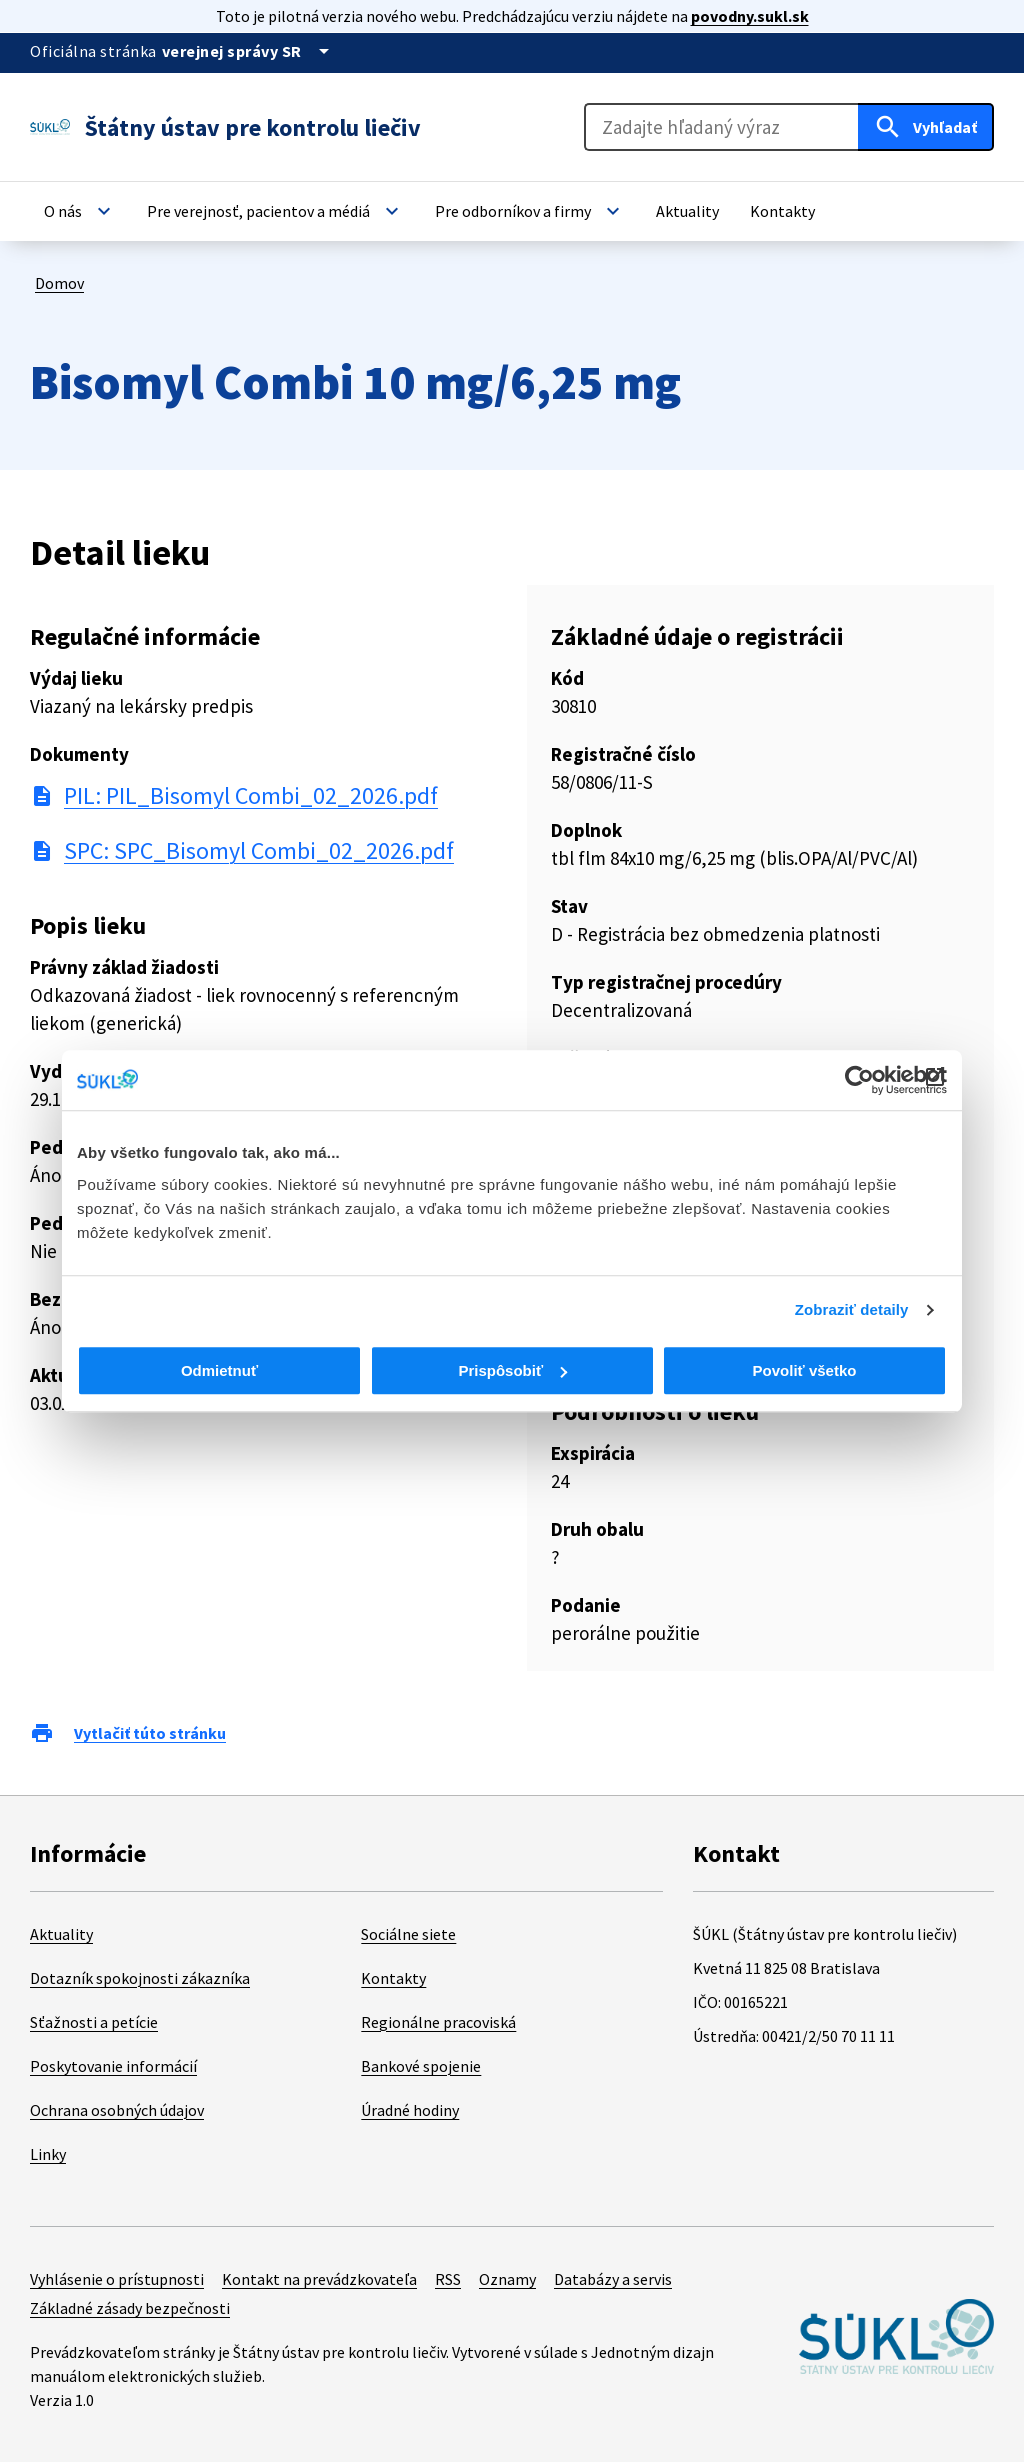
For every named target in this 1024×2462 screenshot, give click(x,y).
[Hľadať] (926, 127)
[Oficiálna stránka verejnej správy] (249, 51)
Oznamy (507, 2279)
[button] (80, 211)
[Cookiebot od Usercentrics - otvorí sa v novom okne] (859, 1080)
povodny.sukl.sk (750, 16)
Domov (59, 283)
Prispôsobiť (512, 1370)
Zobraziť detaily (852, 1309)
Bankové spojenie (421, 2066)
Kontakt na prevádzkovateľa (319, 2279)
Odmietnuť (219, 1370)
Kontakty (393, 1978)
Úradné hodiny (410, 2110)
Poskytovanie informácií (113, 2066)
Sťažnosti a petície (94, 2022)
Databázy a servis (613, 2279)
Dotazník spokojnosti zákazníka (140, 1978)
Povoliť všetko (805, 1370)
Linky (48, 2154)
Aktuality (61, 1934)
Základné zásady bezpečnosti (130, 2308)
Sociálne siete (408, 1934)
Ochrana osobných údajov (117, 2110)
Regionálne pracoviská (438, 2022)
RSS (448, 2279)
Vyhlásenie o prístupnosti (117, 2279)
